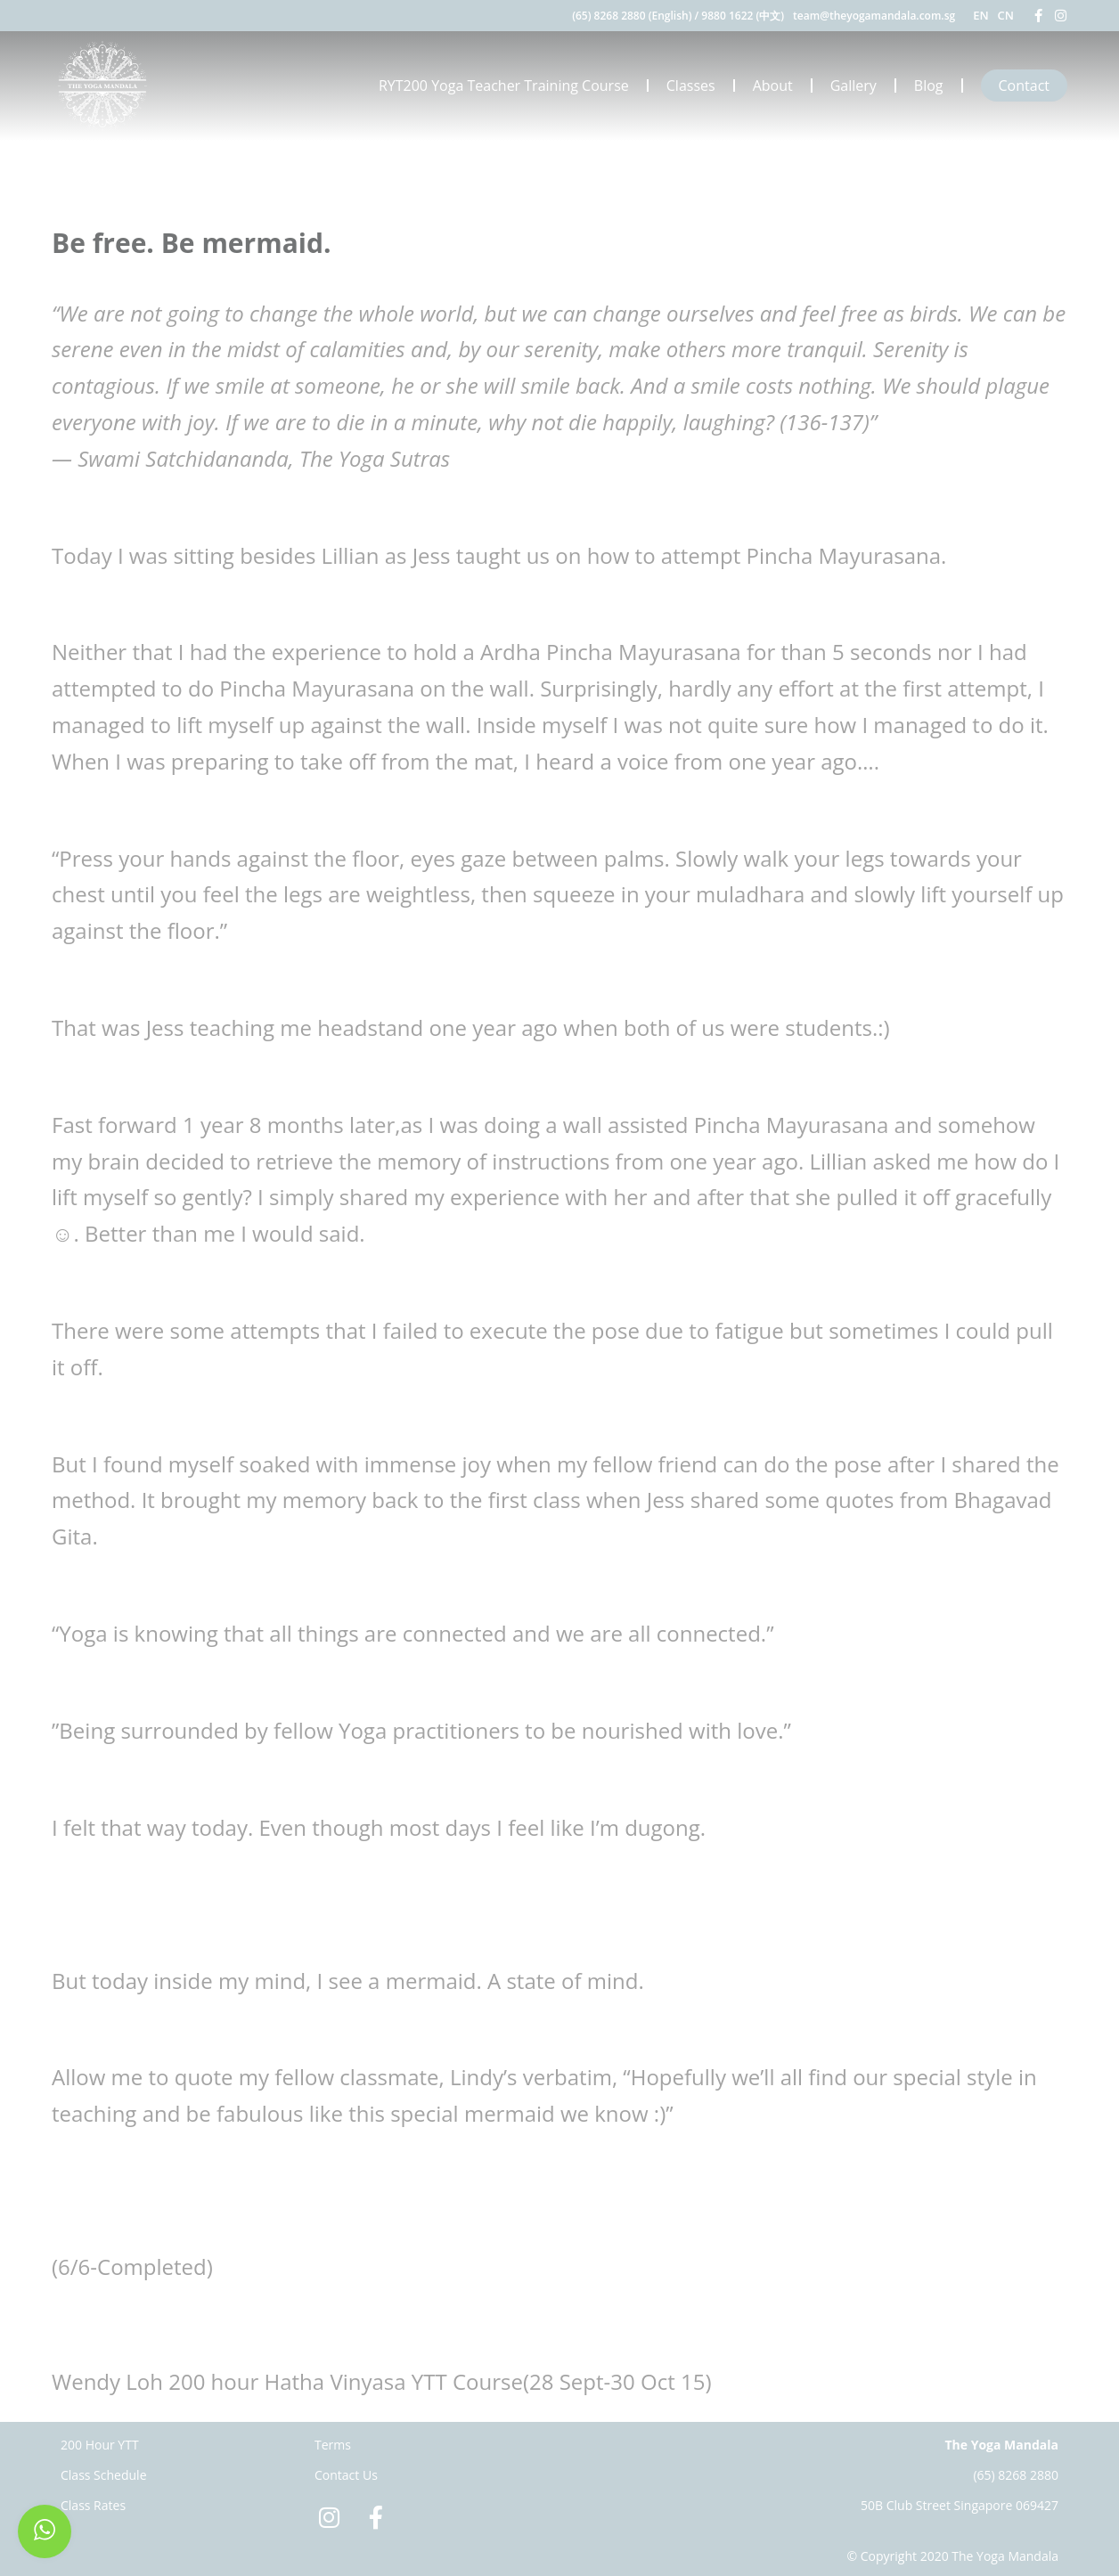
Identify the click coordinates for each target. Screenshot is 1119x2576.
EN (980, 15)
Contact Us (346, 2474)
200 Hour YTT (100, 2444)
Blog (928, 85)
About (773, 85)
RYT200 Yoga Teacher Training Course (504, 85)
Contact (1024, 85)
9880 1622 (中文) (742, 15)
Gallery (853, 85)
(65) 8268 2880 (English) (631, 15)
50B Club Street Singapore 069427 (959, 2505)
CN (1006, 15)
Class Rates (93, 2505)
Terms (332, 2444)
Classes (690, 85)
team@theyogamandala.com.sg (874, 15)
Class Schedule (104, 2474)
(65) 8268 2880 (1015, 2474)
